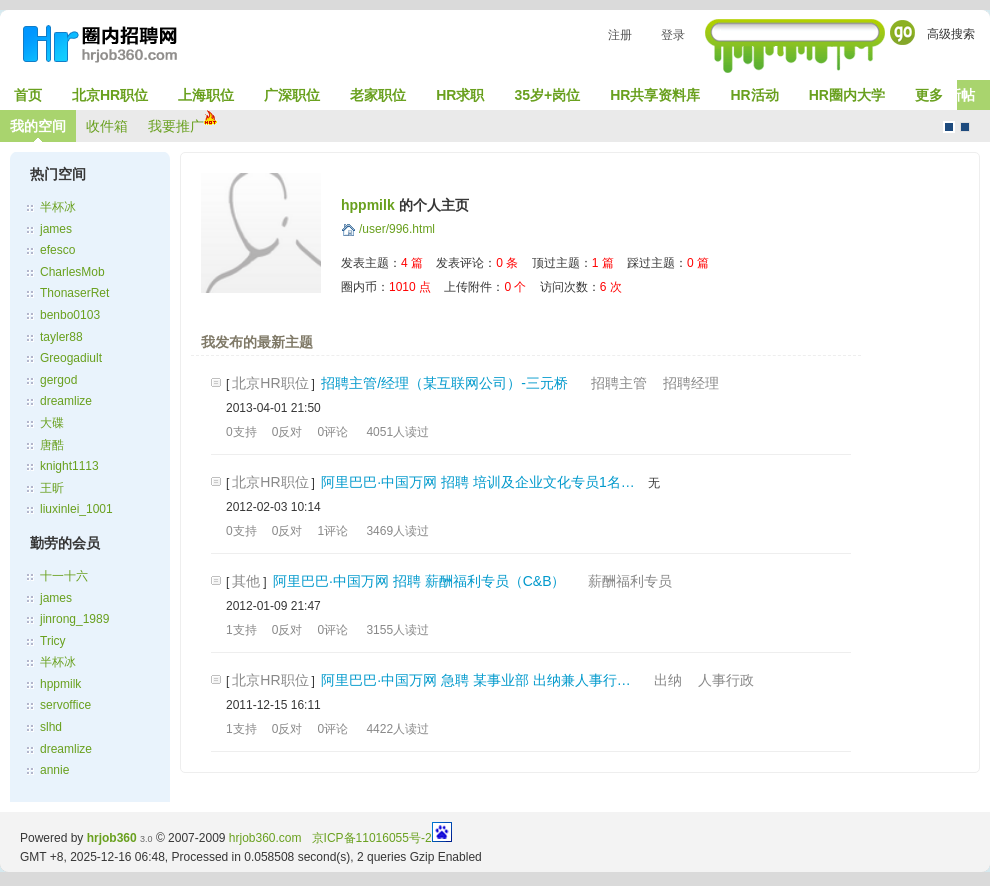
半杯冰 (58, 207)
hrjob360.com (265, 838)
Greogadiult (71, 358)
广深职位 (292, 95)
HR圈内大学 (847, 95)
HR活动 (754, 95)
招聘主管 (619, 383)
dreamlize (66, 401)
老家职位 (378, 95)
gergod (58, 380)
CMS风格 (965, 127)
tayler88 (61, 337)
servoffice (65, 705)
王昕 (52, 488)
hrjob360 (112, 838)
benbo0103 (70, 315)
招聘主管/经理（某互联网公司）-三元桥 (444, 383)
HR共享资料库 (655, 95)
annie (54, 770)
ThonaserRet (74, 293)
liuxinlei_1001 (76, 509)
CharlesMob (72, 272)
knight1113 (69, 466)
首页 (28, 95)
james (56, 229)
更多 (929, 95)
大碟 (52, 423)
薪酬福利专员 (630, 581)
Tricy (53, 641)
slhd (51, 727)
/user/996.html (397, 229)
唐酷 (52, 445)
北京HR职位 (110, 95)
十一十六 (64, 576)
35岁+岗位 (547, 95)
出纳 (668, 680)
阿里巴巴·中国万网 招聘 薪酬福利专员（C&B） (419, 581)
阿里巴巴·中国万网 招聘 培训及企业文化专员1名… (477, 482)
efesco (57, 250)
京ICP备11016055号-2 (372, 838)
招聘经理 (691, 383)
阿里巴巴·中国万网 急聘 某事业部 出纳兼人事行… (476, 680)
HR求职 (460, 95)
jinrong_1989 (74, 619)
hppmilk (60, 684)
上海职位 (206, 95)
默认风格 (949, 127)
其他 (246, 581)
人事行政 (726, 680)
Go (902, 32)
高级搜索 (951, 34)
